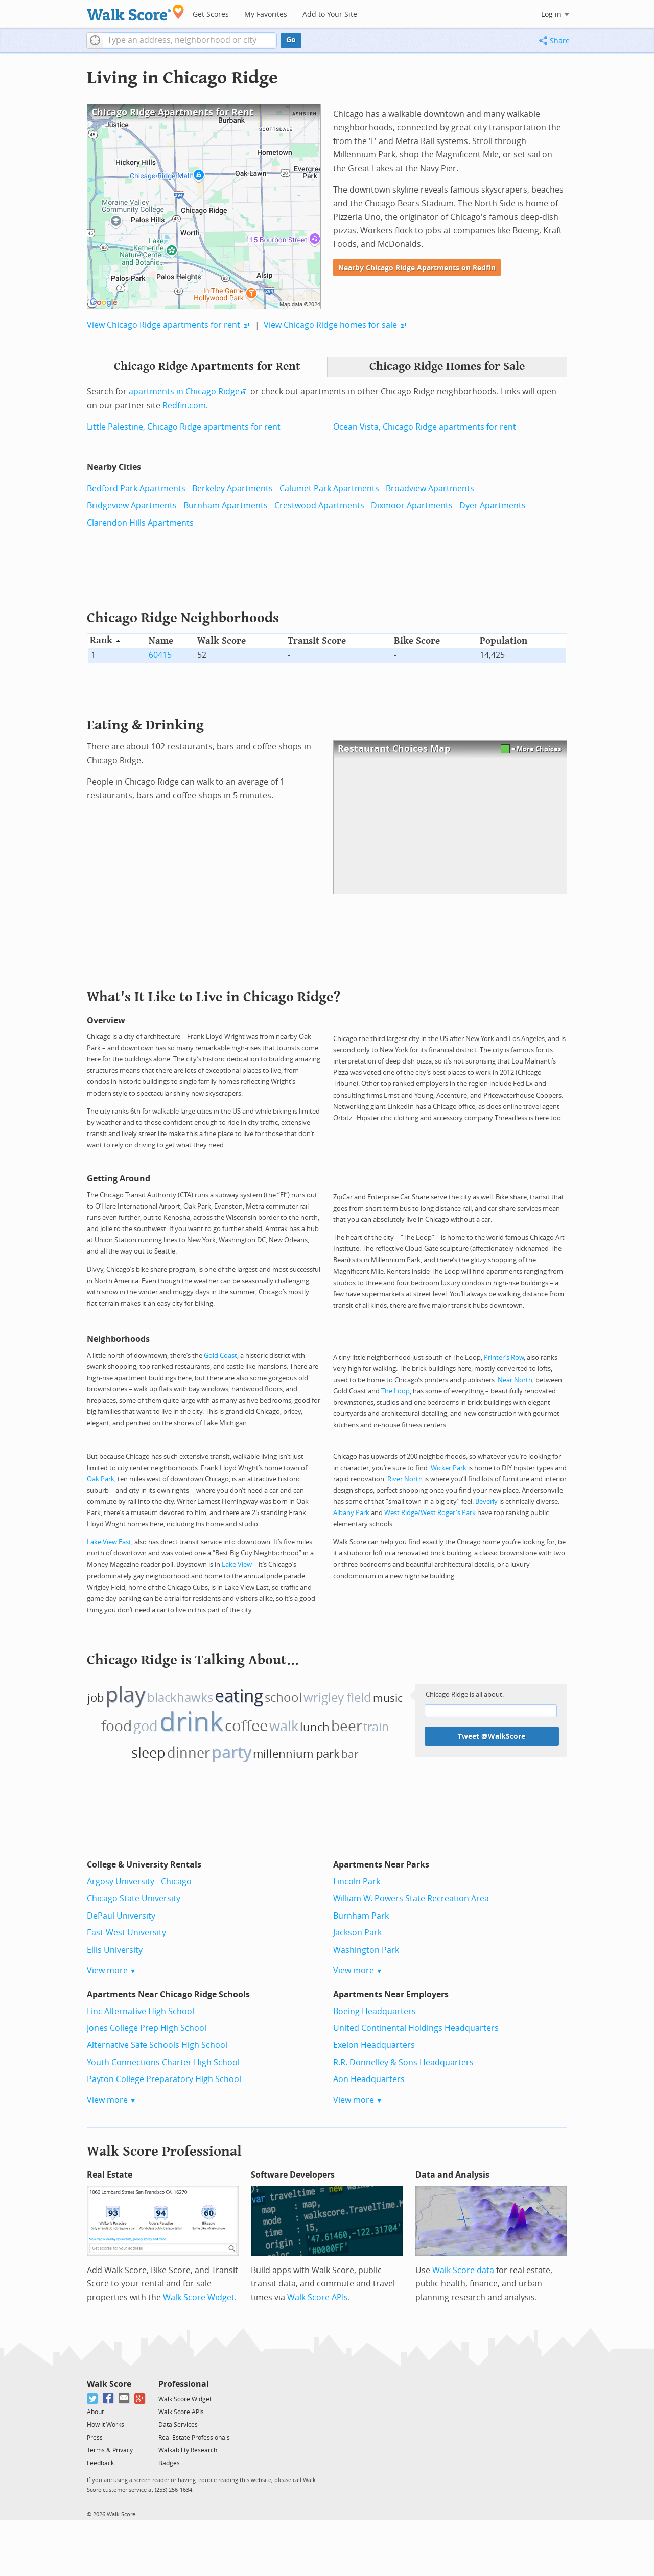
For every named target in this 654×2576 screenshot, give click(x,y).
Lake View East (109, 1542)
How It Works (105, 2424)
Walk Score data (463, 2270)
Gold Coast (220, 1355)
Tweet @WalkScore (491, 1736)
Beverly (486, 1501)
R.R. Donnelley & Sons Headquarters (403, 2062)
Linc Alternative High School (140, 2011)
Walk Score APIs (317, 2297)
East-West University (126, 1932)
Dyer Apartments (492, 505)
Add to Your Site (329, 14)
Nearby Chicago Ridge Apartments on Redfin (417, 268)
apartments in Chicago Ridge (184, 391)
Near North (515, 1380)
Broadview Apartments (430, 488)
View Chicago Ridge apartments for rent (163, 325)
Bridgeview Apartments (132, 505)
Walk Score (109, 2384)
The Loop (395, 1391)
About (95, 2412)
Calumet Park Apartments (329, 488)
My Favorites (265, 14)
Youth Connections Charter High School (163, 2062)
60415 (160, 655)
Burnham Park (361, 1916)
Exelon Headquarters (374, 2045)
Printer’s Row (504, 1357)
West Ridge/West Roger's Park (430, 1513)
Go (291, 40)
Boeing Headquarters (374, 2011)
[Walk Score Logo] (135, 12)
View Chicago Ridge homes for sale (330, 325)
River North (405, 1479)
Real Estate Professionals (194, 2437)
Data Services (178, 2424)
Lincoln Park (356, 1881)
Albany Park (351, 1513)
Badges (169, 2463)
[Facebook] (108, 2398)
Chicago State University (133, 1898)
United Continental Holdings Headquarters (416, 2028)
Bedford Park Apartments (136, 488)
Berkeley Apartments (232, 488)
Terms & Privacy (110, 2450)
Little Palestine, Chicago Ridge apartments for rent (184, 427)
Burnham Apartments (225, 505)
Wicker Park (448, 1468)
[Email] (124, 2398)
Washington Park (366, 1950)
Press (95, 2437)
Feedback (100, 2463)
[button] (94, 40)
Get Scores (211, 14)
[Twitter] (93, 2398)
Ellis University (115, 1950)
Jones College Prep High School (146, 2028)
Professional (183, 2384)
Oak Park (100, 1479)
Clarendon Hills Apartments (140, 523)
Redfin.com (184, 405)
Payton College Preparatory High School (164, 2079)
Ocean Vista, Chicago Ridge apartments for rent (424, 427)
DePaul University (121, 1916)
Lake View (237, 1564)
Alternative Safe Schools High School (157, 2045)
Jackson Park (357, 1932)
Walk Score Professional (164, 2151)
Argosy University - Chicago (139, 1881)
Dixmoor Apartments (412, 505)
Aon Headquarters (369, 2079)
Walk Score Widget (199, 2297)
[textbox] (190, 40)
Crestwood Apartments (319, 505)
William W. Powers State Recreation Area (411, 1898)
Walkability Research (187, 2450)
